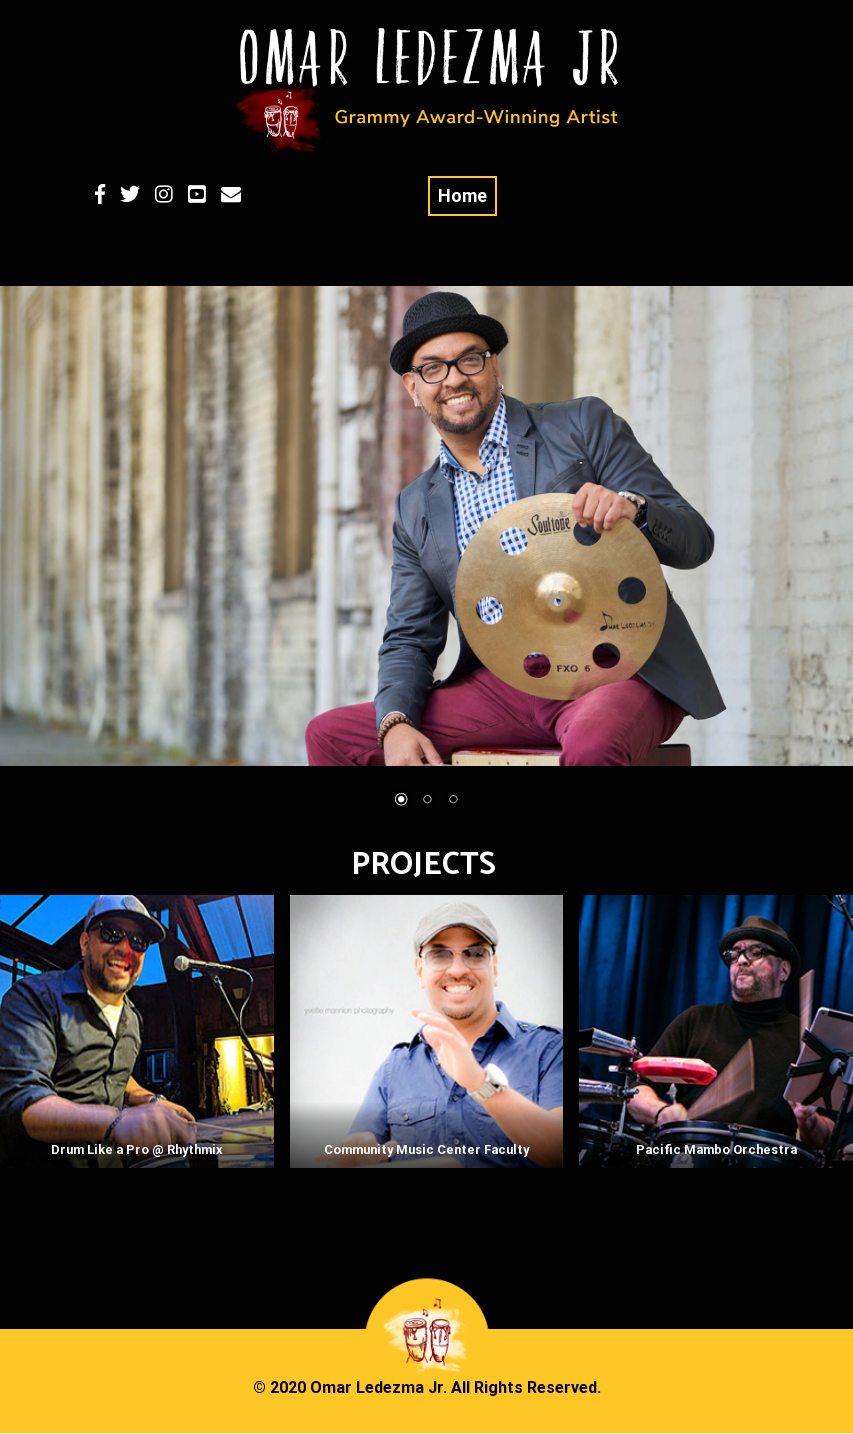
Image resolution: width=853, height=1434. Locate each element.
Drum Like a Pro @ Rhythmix (137, 1149)
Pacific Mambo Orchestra (716, 1149)
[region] (426, 560)
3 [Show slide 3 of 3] (453, 801)
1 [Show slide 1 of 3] (401, 801)
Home (462, 195)
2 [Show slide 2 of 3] (427, 801)
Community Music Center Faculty (426, 1149)
